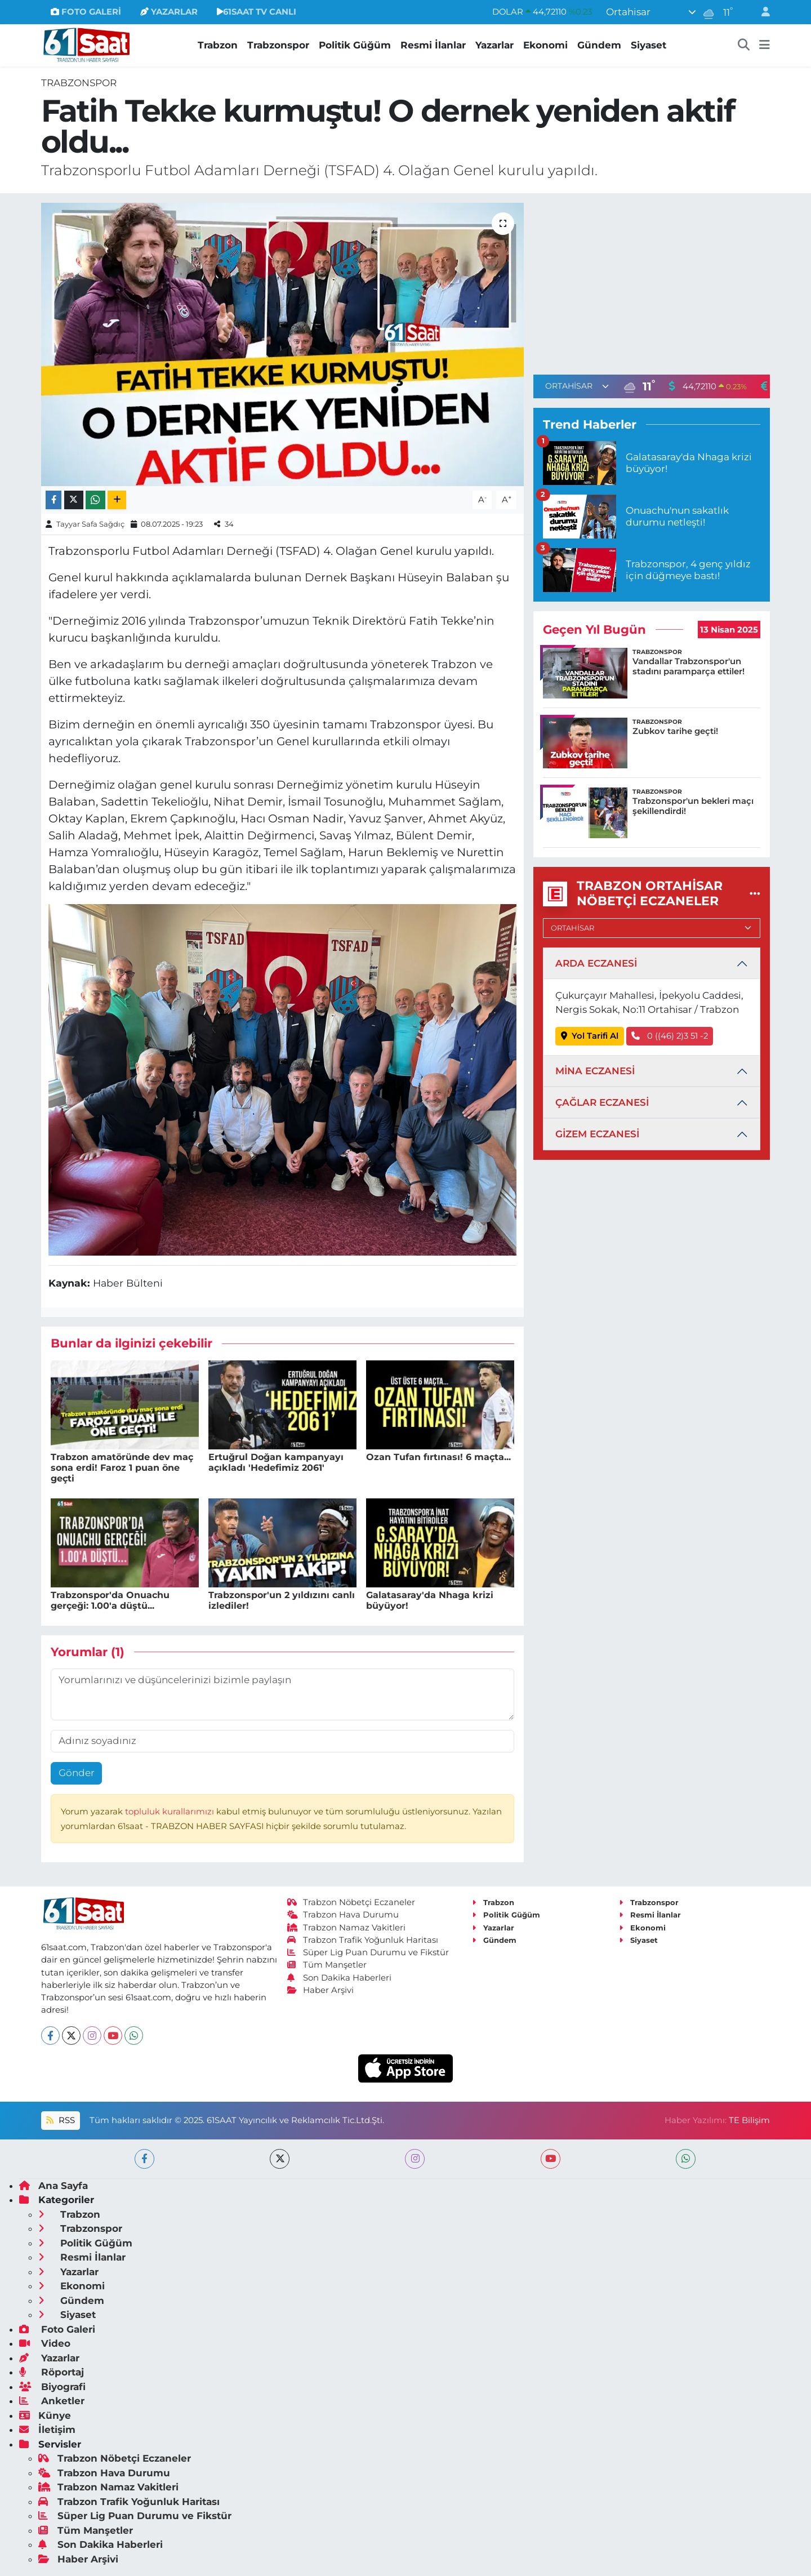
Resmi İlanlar (433, 45)
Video (44, 2343)
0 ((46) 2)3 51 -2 (669, 1036)
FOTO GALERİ (86, 12)
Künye (45, 2415)
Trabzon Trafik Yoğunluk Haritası (363, 1940)
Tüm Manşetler (327, 1965)
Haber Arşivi (320, 1990)
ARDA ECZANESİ (596, 963)
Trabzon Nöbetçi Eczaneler (351, 1902)
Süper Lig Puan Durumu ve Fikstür (368, 1952)
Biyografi (52, 2386)
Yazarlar (494, 45)
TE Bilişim (749, 2120)
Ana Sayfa (53, 2185)
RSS (60, 2120)
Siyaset (648, 45)
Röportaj (51, 2372)
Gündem (599, 45)
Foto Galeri (57, 2329)
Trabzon (218, 45)
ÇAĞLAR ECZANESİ (602, 1102)
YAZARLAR (169, 12)
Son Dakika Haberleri (339, 1978)
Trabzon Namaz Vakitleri (346, 1928)
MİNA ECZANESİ (595, 1070)
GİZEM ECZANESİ (597, 1134)
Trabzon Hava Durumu (343, 1915)
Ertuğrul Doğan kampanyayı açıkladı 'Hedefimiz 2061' (276, 1462)
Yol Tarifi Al (590, 1036)
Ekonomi (545, 45)
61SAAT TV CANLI (256, 12)
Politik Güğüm (355, 45)
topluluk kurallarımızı (170, 1812)
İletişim (47, 2429)
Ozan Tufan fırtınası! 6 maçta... (438, 1457)
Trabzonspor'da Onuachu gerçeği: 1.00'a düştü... (110, 1600)
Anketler (51, 2400)
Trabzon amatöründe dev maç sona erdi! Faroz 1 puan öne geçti (122, 1468)
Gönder (77, 1772)
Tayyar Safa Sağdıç (90, 523)
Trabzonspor (278, 45)
